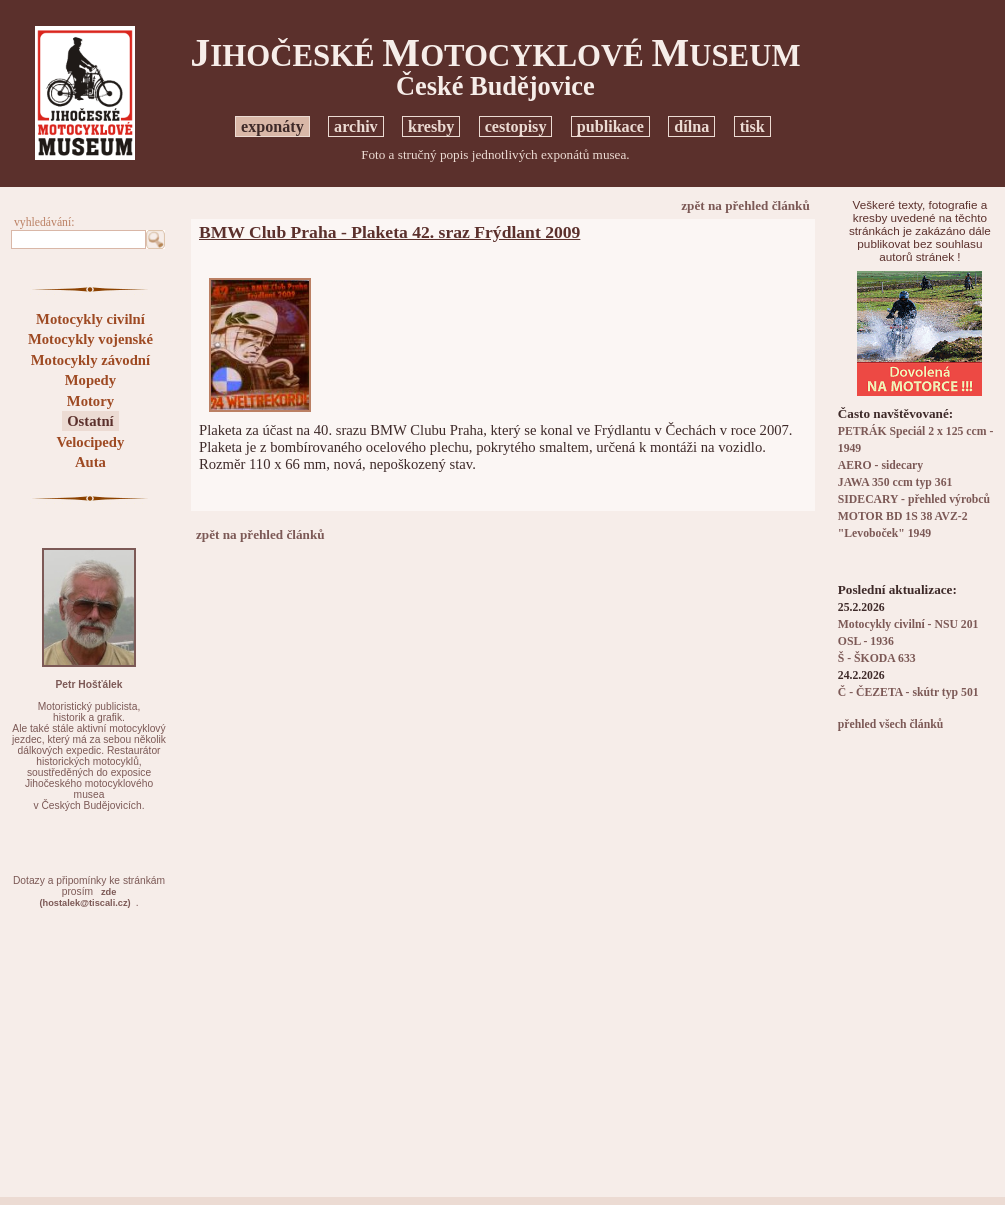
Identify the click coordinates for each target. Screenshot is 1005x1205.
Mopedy (90, 380)
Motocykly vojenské (90, 339)
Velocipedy (90, 442)
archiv (356, 126)
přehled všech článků (890, 724)
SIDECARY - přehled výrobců (914, 499)
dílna (691, 126)
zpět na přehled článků (745, 205)
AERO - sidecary (880, 465)
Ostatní (90, 421)
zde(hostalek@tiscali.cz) (85, 897)
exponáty (272, 126)
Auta (90, 462)
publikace (610, 126)
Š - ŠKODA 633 (877, 658)
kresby (431, 126)
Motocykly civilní (90, 319)
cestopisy (516, 126)
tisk (752, 126)
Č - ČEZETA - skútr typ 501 (908, 692)
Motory (90, 401)
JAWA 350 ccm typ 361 (895, 482)
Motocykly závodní (90, 360)
